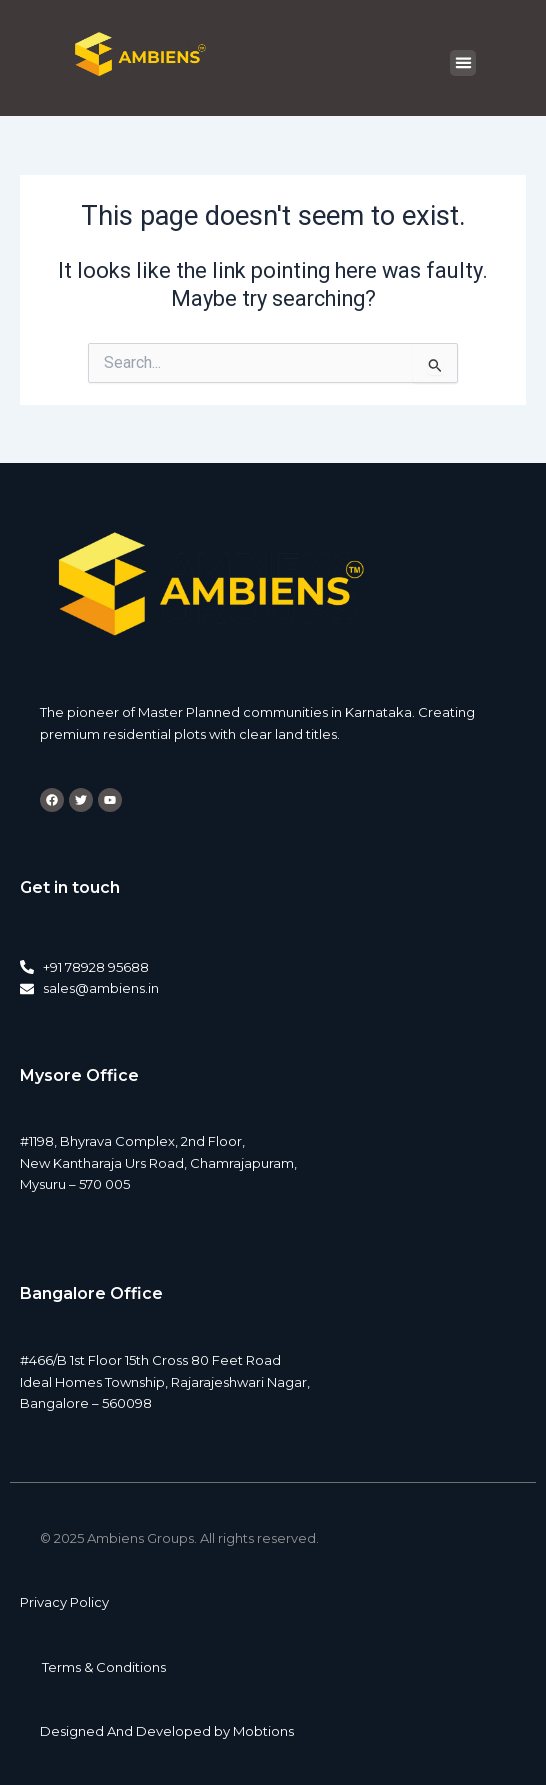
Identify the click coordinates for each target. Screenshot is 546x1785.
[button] (463, 63)
